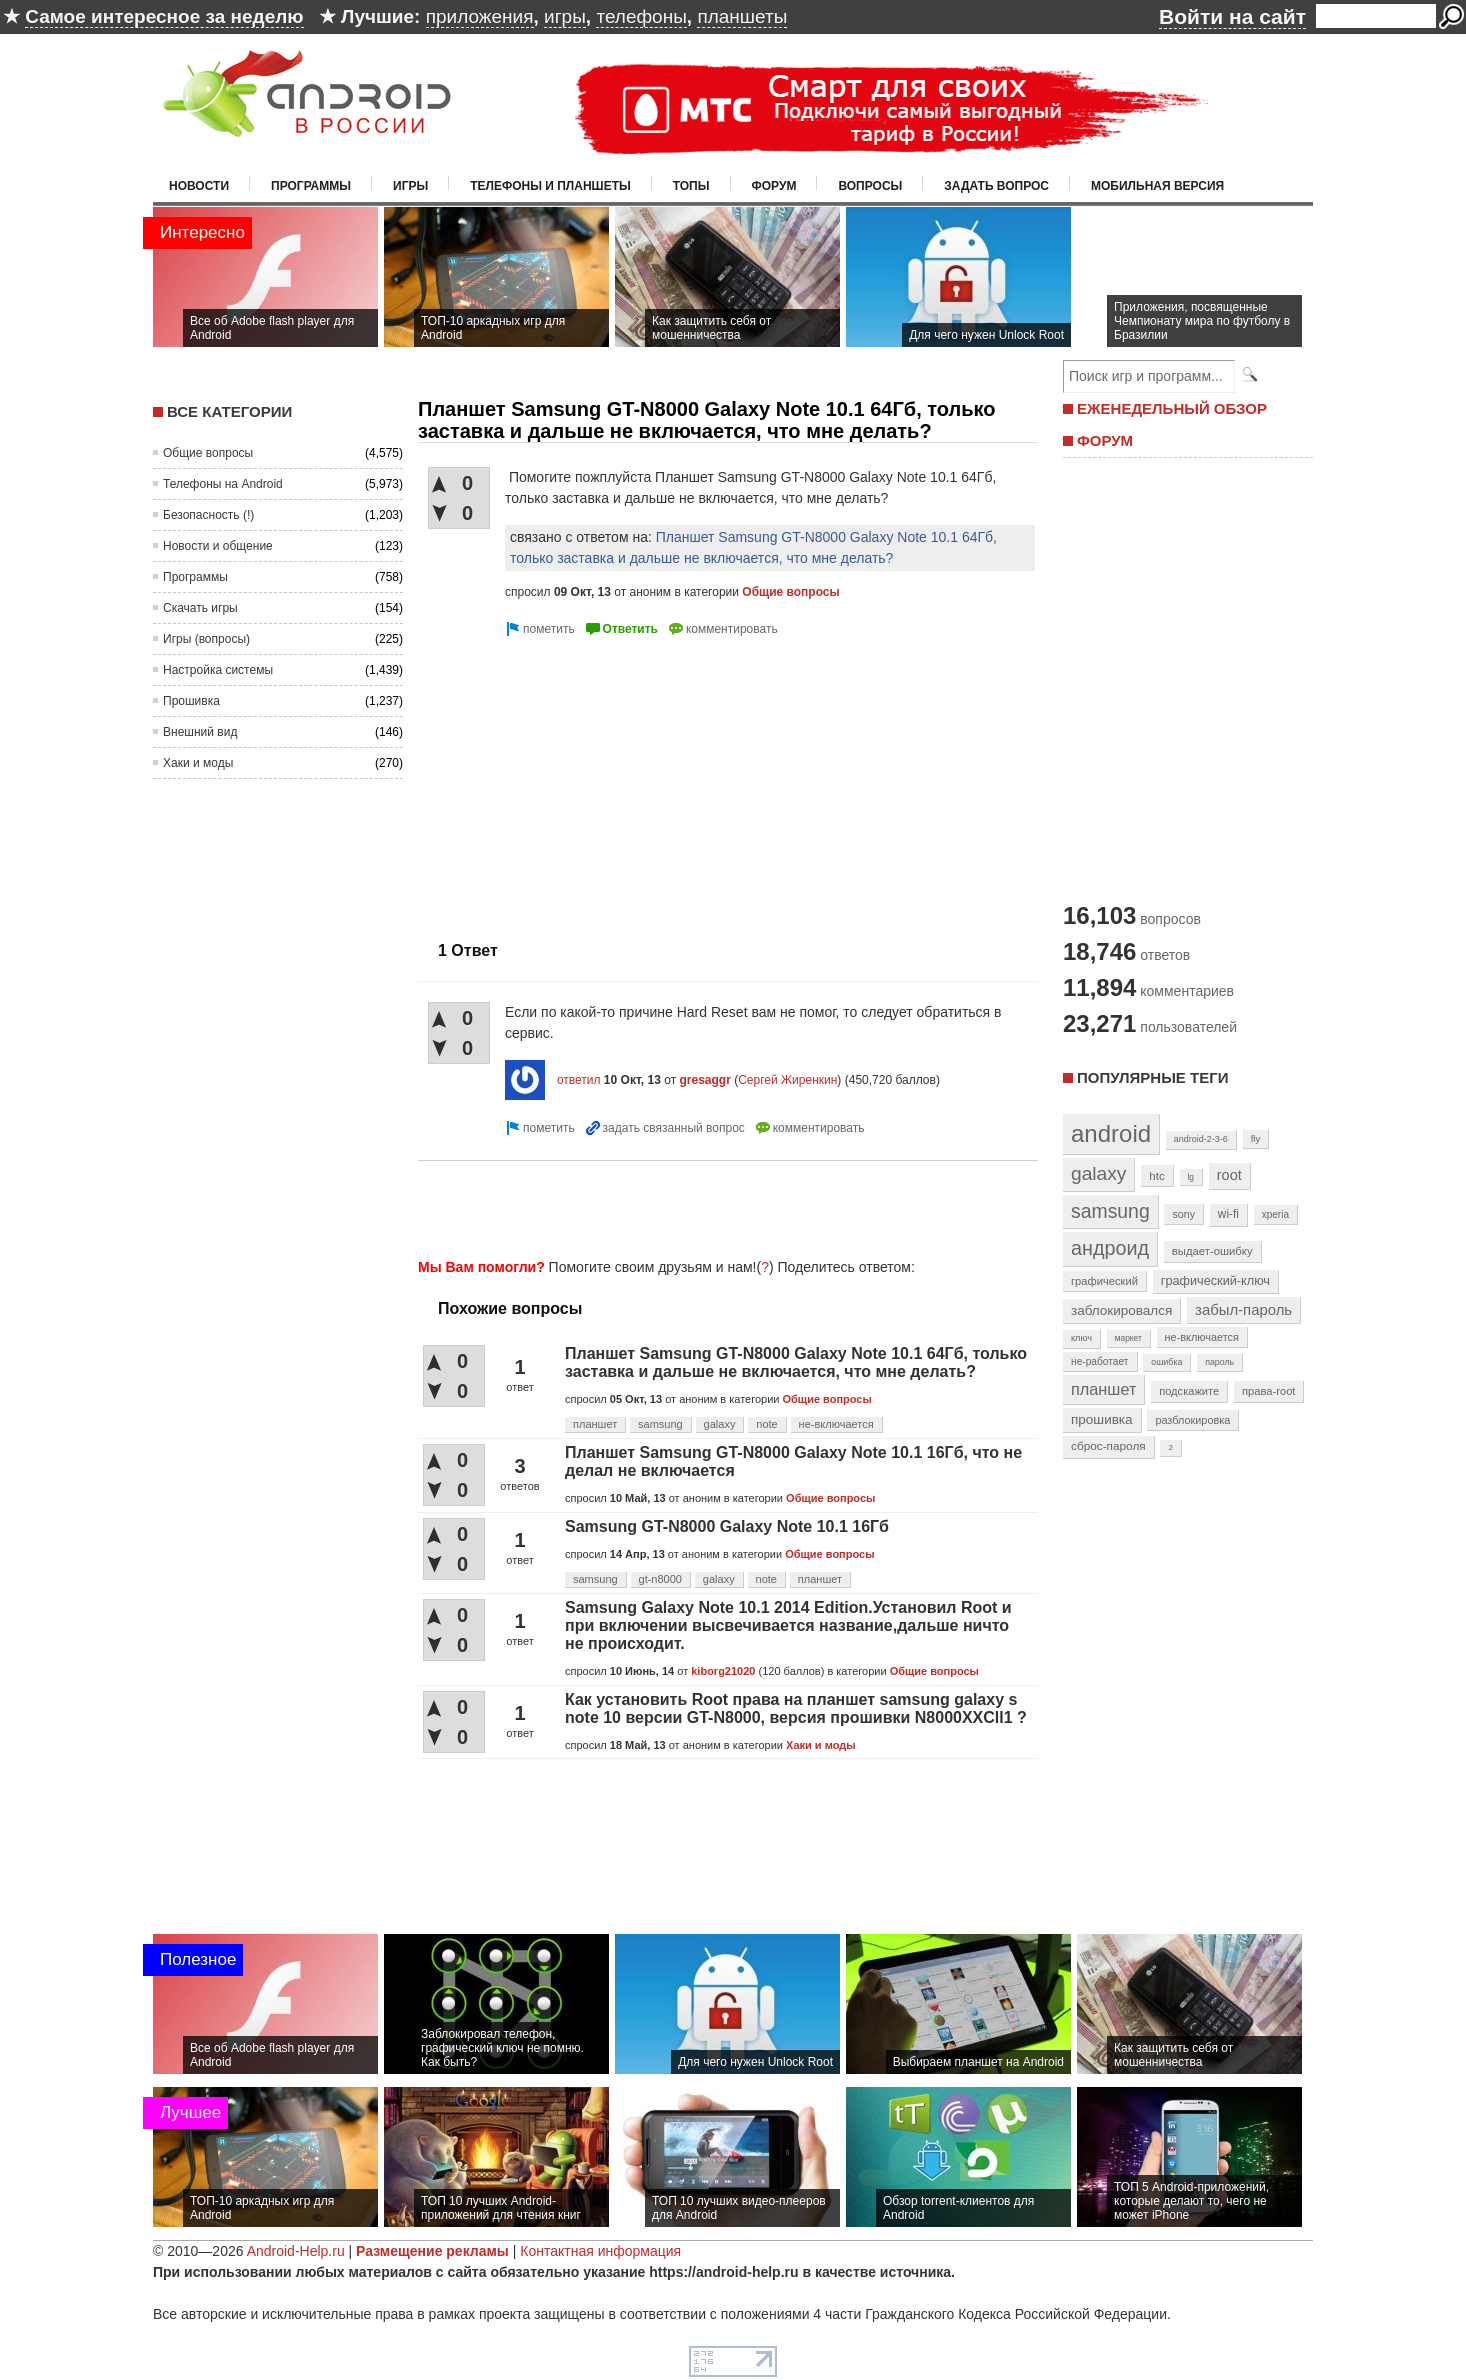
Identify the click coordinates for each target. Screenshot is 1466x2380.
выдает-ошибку (1212, 1251)
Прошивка (191, 701)
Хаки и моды (198, 763)
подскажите (1189, 1391)
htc (1156, 1175)
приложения (480, 16)
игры (565, 16)
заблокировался (1121, 1310)
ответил (579, 1080)
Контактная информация (600, 2251)
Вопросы (870, 186)
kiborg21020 (723, 1671)
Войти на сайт (1232, 16)
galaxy (720, 1424)
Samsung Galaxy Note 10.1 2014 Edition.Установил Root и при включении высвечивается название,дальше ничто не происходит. (788, 1625)
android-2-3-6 (1201, 1139)
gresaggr (704, 1080)
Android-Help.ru (296, 2251)
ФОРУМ (1105, 440)
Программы (311, 186)
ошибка (1166, 1362)
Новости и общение (218, 546)
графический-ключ (1215, 1281)
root (1229, 1175)
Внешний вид (200, 732)
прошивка (1102, 1419)
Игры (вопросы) (206, 639)
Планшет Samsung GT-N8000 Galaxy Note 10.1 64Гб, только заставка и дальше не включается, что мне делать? (796, 1362)
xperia (1275, 1214)
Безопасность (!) (208, 515)
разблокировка (1192, 1420)
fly (1256, 1138)
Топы (691, 186)
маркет (1128, 1338)
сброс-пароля (1108, 1446)
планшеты (742, 16)
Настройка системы (218, 670)
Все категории (229, 411)
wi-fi (1228, 1214)
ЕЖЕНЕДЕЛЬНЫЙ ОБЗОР (1172, 408)
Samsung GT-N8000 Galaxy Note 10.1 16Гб (727, 1526)
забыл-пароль (1243, 1310)
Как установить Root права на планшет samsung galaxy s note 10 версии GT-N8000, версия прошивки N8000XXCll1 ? (796, 1708)
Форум (774, 186)
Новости (199, 186)
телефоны (641, 16)
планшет (595, 1424)
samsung (660, 1424)
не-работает (1100, 1361)
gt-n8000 (660, 1579)
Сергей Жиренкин (787, 1080)
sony (1183, 1214)
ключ (1081, 1338)
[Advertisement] (586, 781)
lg (1191, 1177)
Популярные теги (1152, 1077)
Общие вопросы (208, 453)
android (1111, 1133)
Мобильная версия (1157, 186)
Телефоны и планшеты (550, 186)
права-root (1269, 1391)
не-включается (836, 1424)
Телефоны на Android (223, 484)
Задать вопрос (996, 186)
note (766, 1424)
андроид (1110, 1248)
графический (1104, 1281)
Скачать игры (200, 608)
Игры (410, 186)
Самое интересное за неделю (164, 16)
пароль (1219, 1362)
